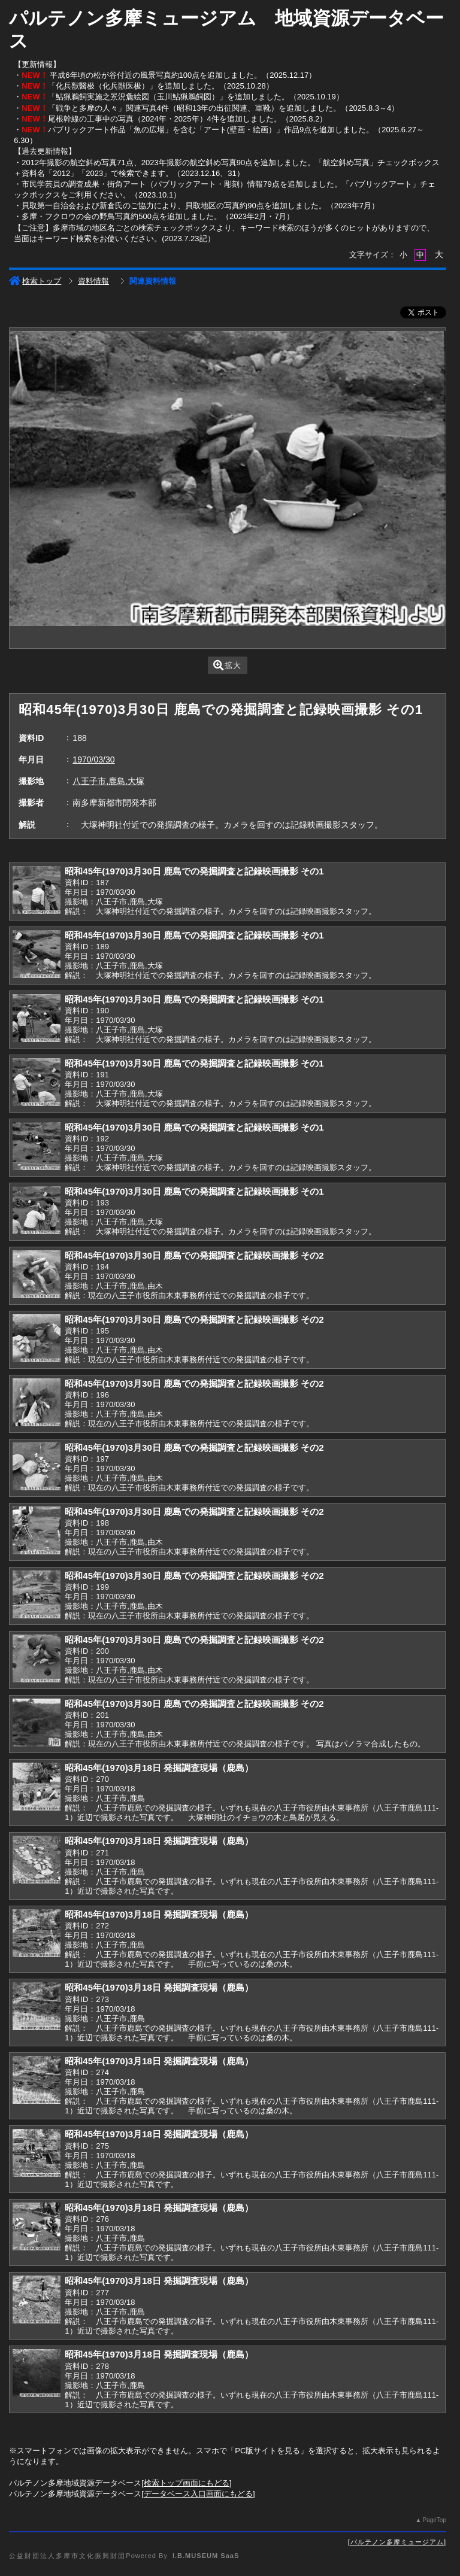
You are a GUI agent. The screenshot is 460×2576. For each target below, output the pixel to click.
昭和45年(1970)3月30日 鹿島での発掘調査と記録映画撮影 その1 (194, 871)
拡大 (227, 665)
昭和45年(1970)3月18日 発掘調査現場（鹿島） (159, 1768)
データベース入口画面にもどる (198, 2493)
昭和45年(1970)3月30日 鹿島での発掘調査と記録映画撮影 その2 (194, 1255)
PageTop (434, 2520)
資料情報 (93, 281)
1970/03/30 (93, 759)
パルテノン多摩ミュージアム (397, 2541)
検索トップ (35, 281)
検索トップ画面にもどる (186, 2482)
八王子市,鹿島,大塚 (108, 781)
